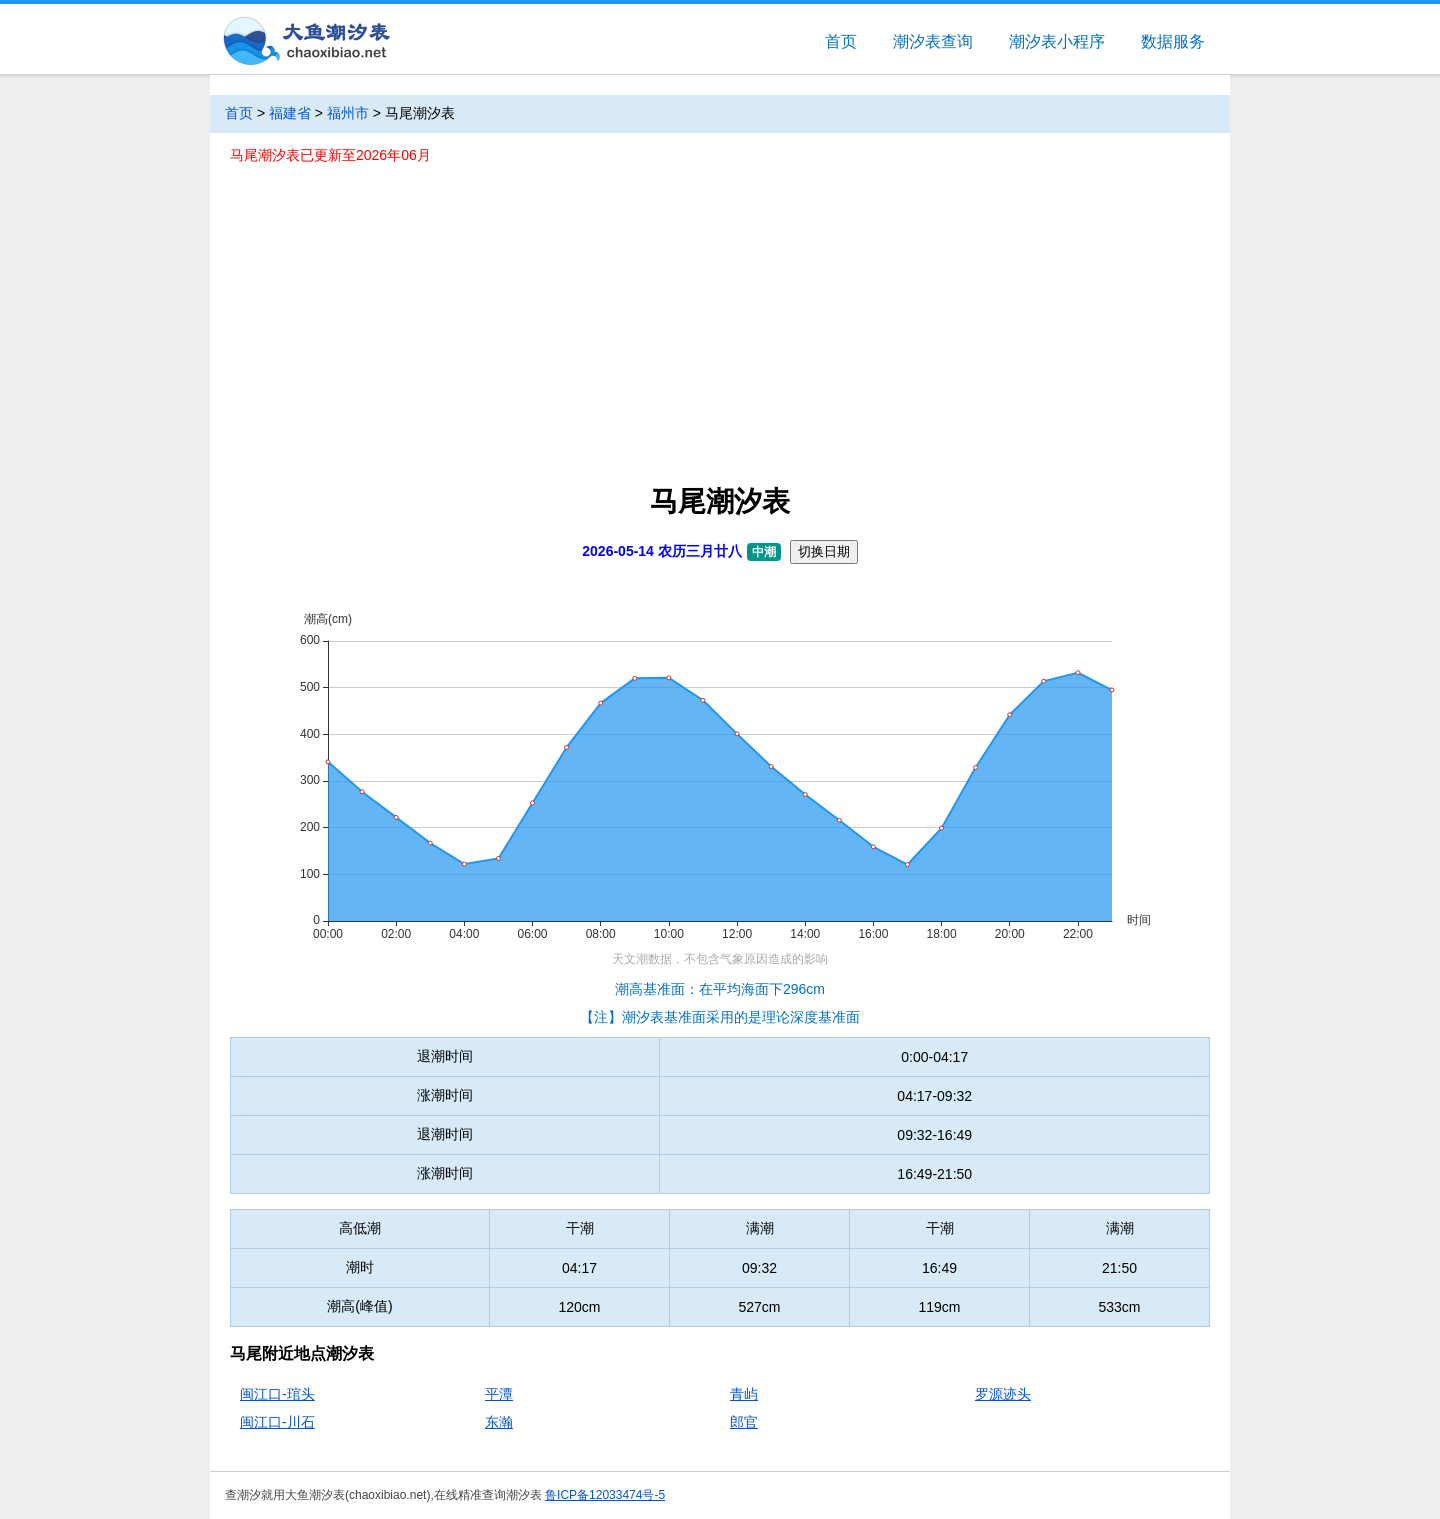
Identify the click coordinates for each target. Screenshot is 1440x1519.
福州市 (348, 113)
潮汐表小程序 (1057, 41)
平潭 (499, 1394)
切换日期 (824, 551)
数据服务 (1173, 41)
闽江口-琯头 (277, 1394)
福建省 (290, 113)
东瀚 (499, 1422)
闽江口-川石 (277, 1422)
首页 (841, 41)
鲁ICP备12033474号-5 (605, 1495)
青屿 (744, 1394)
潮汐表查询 (933, 41)
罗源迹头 (1003, 1394)
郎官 (744, 1422)
